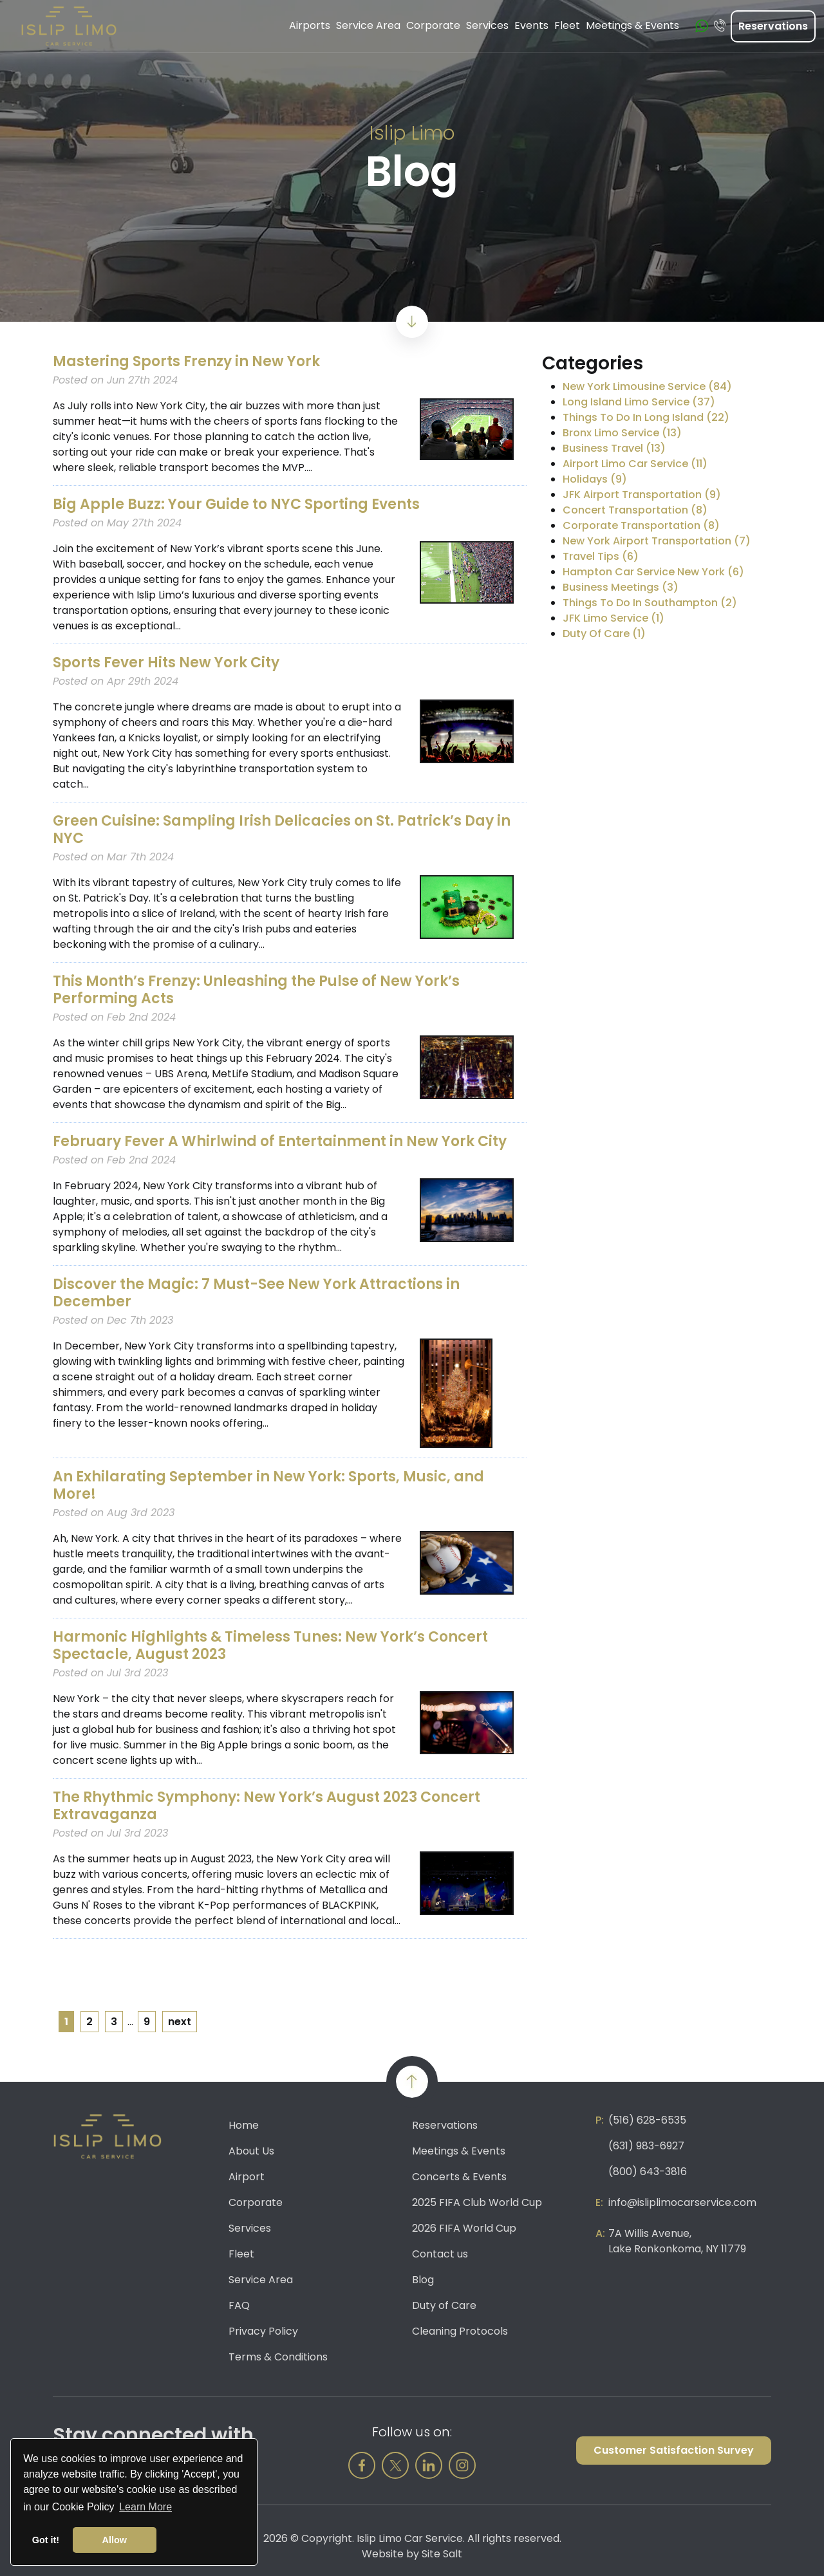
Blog (423, 2279)
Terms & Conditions (278, 2356)
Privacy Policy (263, 2331)
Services (250, 2228)
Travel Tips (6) (601, 556)
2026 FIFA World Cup (464, 2228)
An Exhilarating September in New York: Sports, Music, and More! (268, 1485)
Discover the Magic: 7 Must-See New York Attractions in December (256, 1292)
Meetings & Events (458, 2151)
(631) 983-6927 (646, 2145)
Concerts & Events (459, 2176)
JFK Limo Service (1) (613, 618)
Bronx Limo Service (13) (622, 432)
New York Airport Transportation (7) (657, 540)
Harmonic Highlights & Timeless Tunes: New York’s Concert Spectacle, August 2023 (270, 1645)
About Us (251, 2151)
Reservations (773, 26)
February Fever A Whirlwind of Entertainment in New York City (280, 1141)
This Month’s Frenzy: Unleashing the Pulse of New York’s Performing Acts (256, 989)
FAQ (239, 2305)
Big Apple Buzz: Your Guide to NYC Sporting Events (236, 504)
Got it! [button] (45, 2540)
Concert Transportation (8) (635, 510)
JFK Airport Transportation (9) (642, 494)
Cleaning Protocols (460, 2331)
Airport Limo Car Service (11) (635, 463)
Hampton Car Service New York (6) (653, 571)
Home (244, 2125)
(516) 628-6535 (647, 2120)
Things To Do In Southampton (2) (650, 602)
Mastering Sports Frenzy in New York (186, 361)
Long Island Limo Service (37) (639, 401)
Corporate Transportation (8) (641, 525)
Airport (247, 2176)
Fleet (241, 2254)
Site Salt (442, 2553)
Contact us (440, 2254)
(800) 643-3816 (647, 2171)
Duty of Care (444, 2305)
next (179, 2021)
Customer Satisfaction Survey (674, 2450)
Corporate (256, 2202)
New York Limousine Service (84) (647, 386)
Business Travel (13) (614, 448)
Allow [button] (114, 2540)
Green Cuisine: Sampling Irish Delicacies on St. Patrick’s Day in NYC (281, 829)
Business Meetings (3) (621, 587)
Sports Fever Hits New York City (166, 662)
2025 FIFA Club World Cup (477, 2202)
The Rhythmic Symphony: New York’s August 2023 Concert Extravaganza (266, 1805)
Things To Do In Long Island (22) (646, 417)
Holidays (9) (595, 479)
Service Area (261, 2279)
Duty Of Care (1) (604, 633)
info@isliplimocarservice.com (682, 2202)
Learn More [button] (145, 2506)
